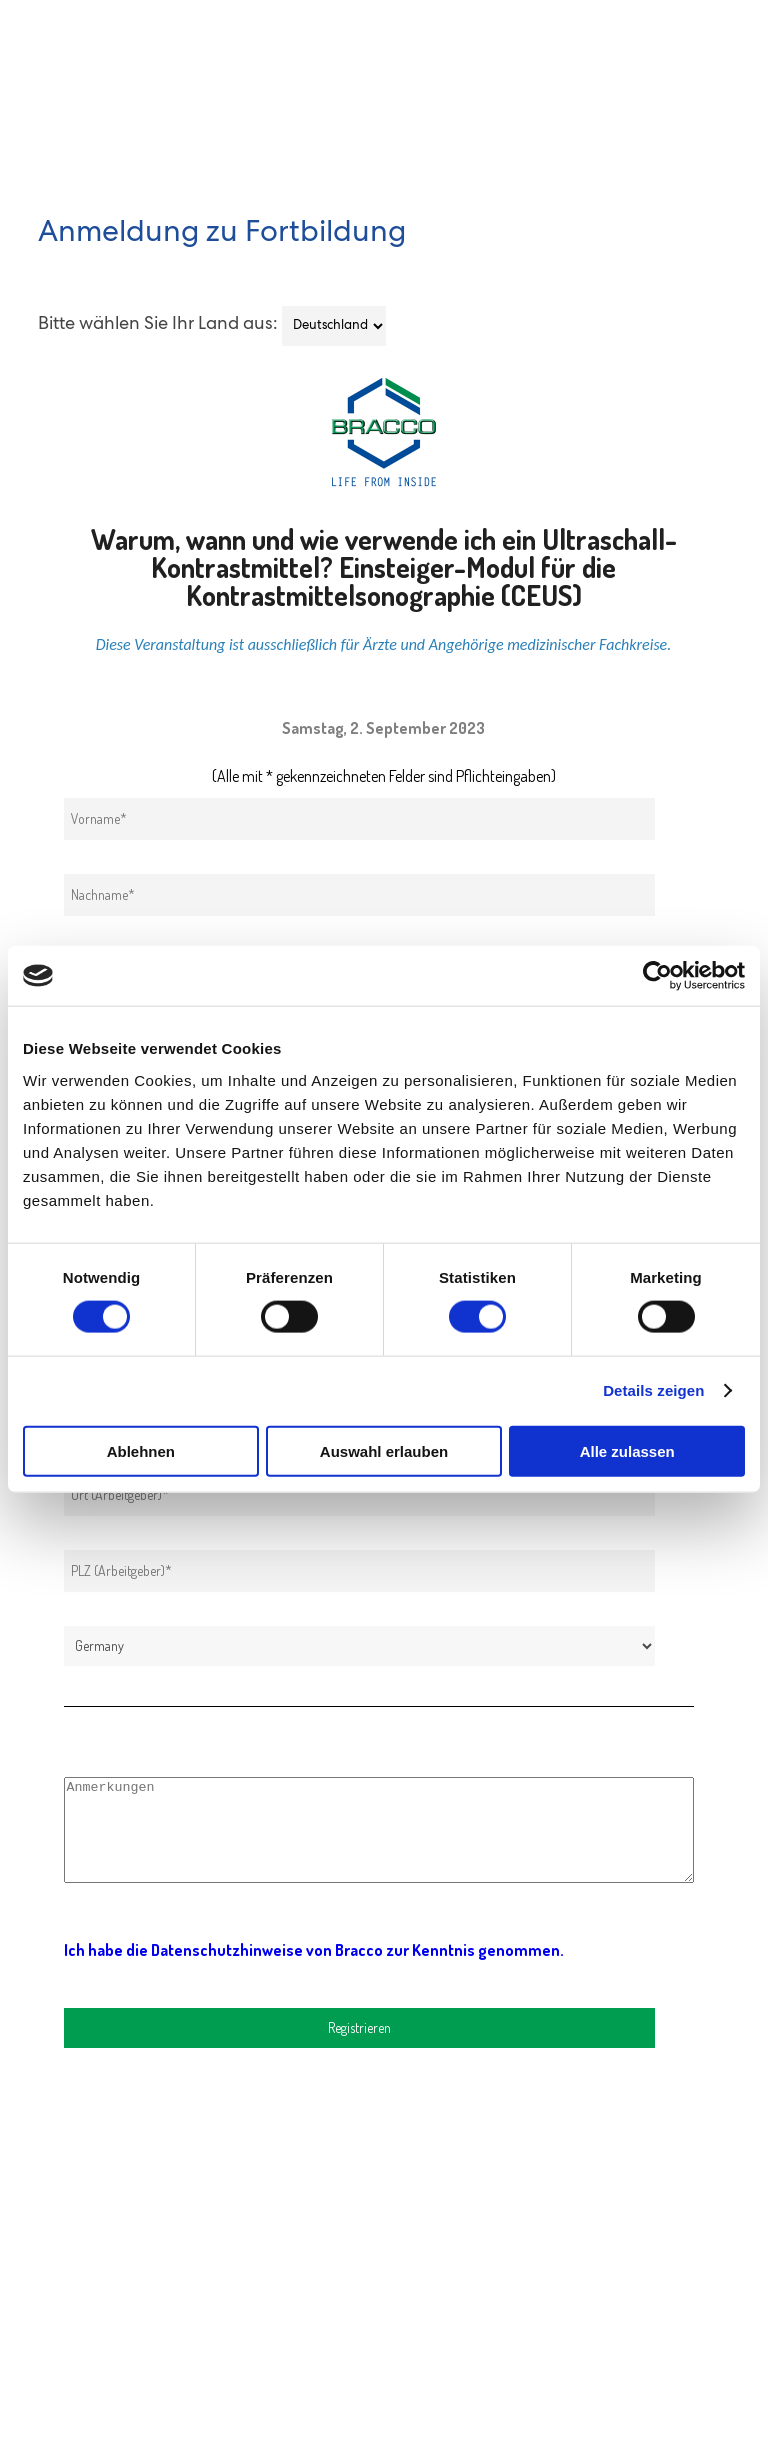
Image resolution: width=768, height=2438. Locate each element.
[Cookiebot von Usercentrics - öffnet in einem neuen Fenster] (657, 976)
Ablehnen (141, 1450)
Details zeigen (653, 1390)
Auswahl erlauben (384, 1450)
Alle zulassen (627, 1450)
